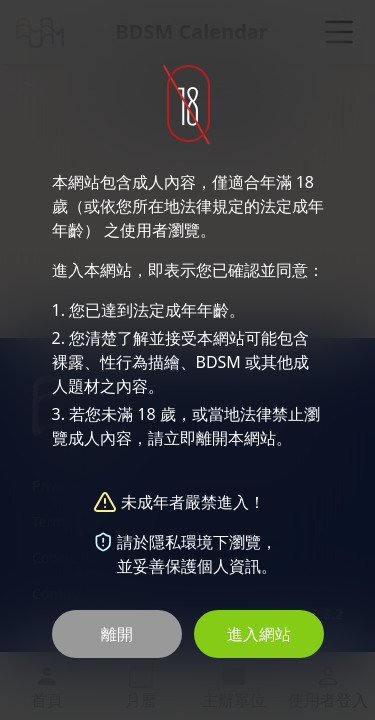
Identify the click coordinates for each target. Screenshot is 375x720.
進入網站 (259, 634)
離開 (117, 634)
